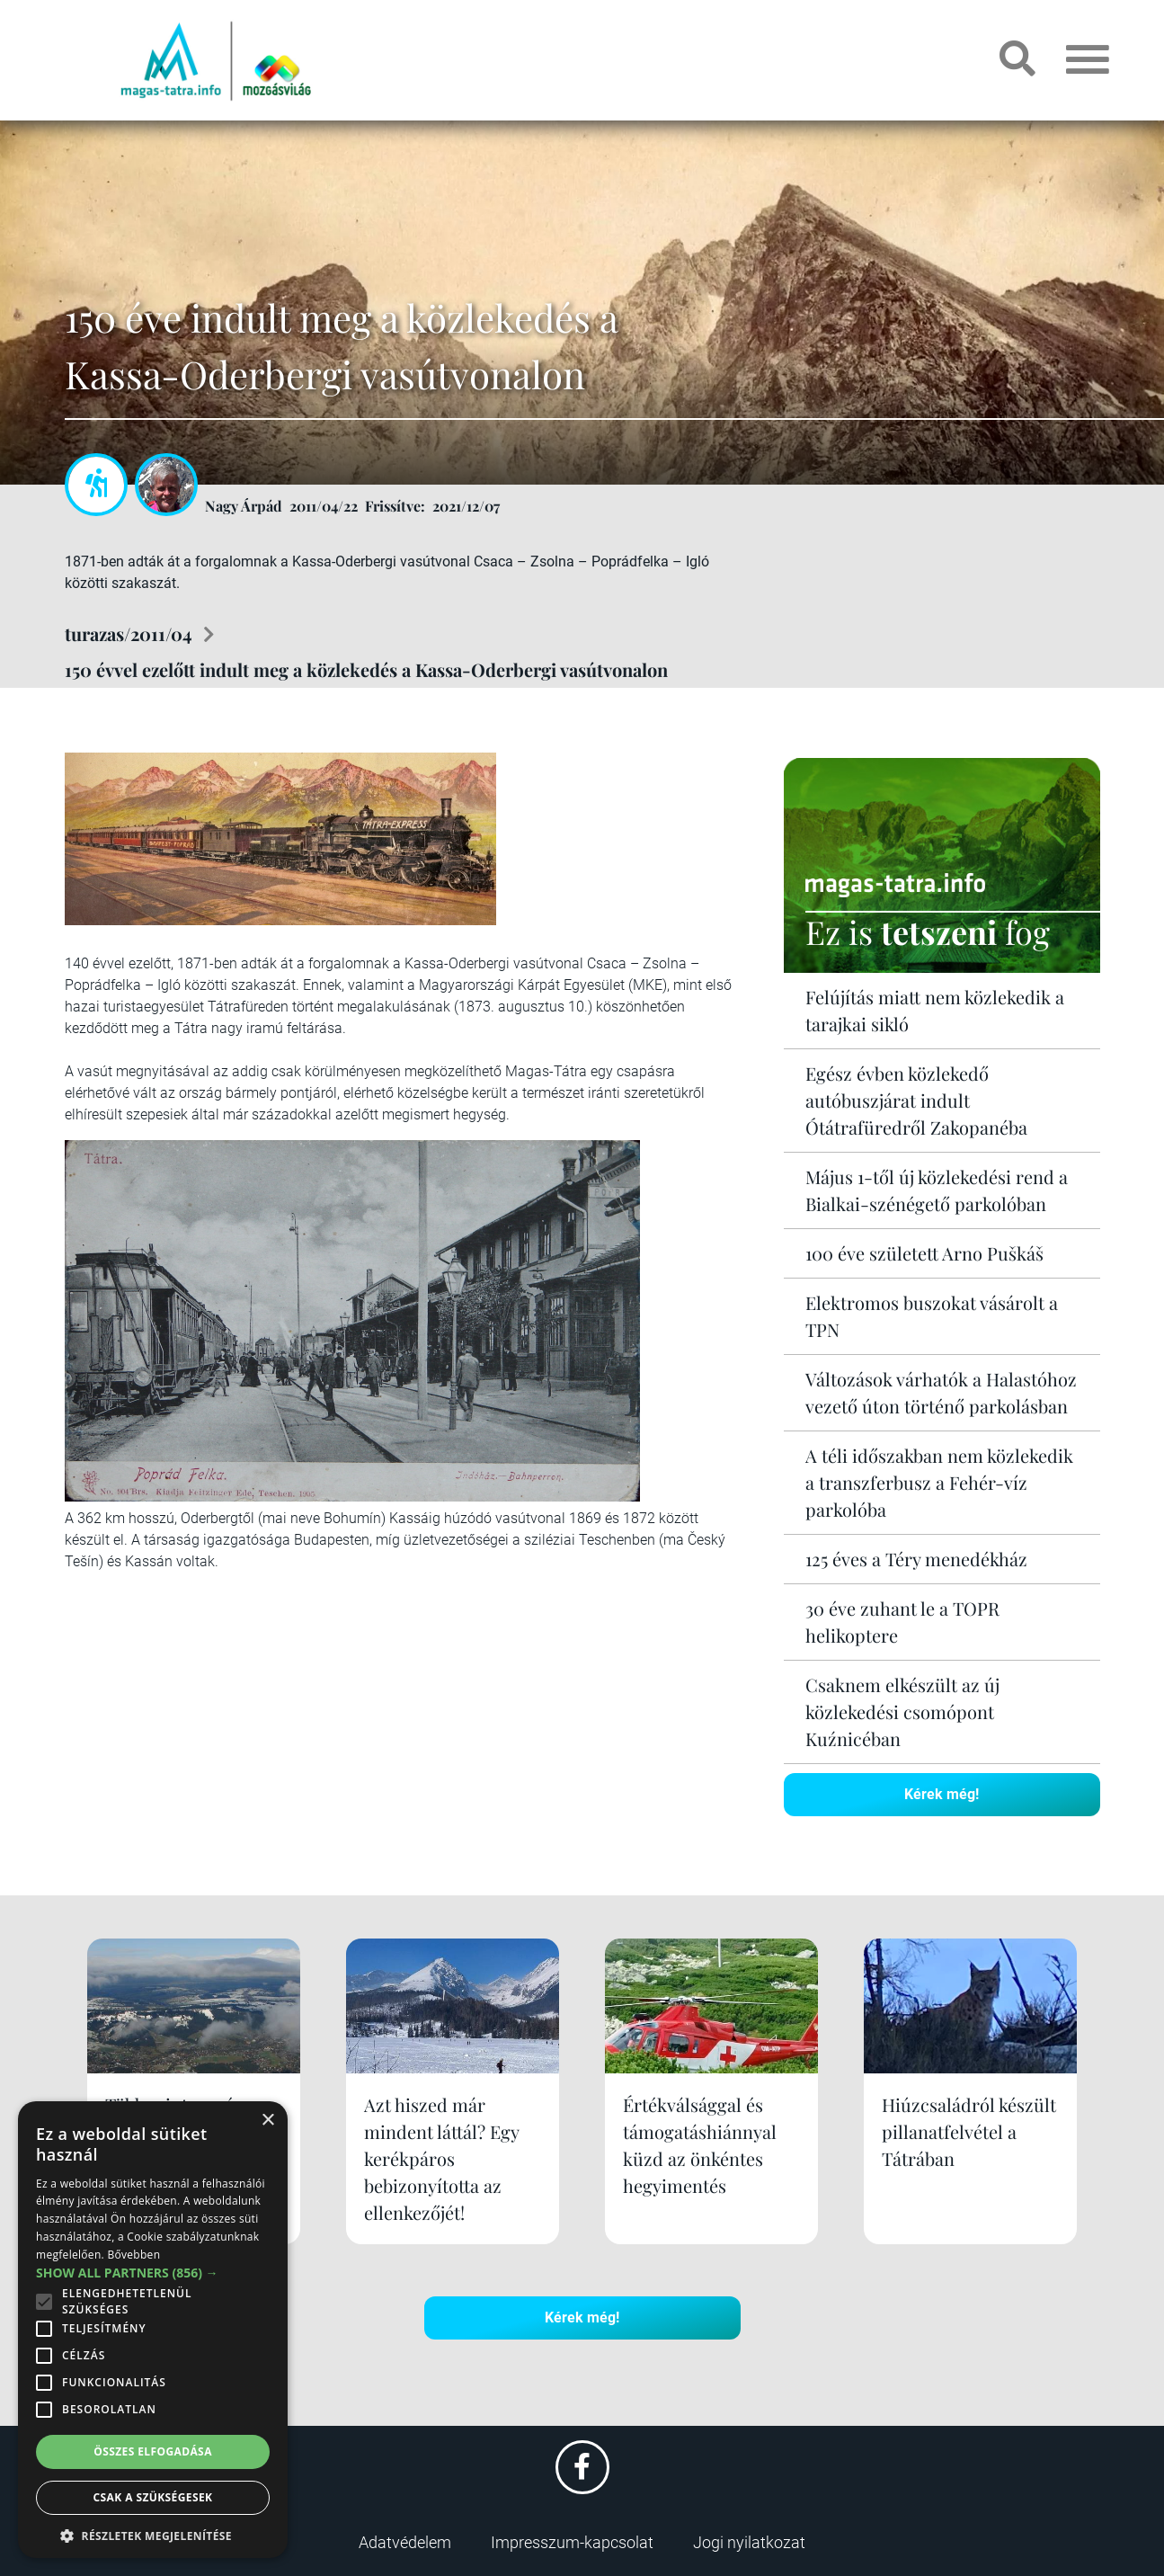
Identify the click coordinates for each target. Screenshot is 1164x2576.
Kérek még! (941, 1794)
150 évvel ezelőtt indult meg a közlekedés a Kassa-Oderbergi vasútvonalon (366, 669)
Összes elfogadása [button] (152, 2451)
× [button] (267, 2120)
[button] (153, 2533)
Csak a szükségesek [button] (153, 2497)
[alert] (153, 2329)
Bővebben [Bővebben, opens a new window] (133, 2254)
